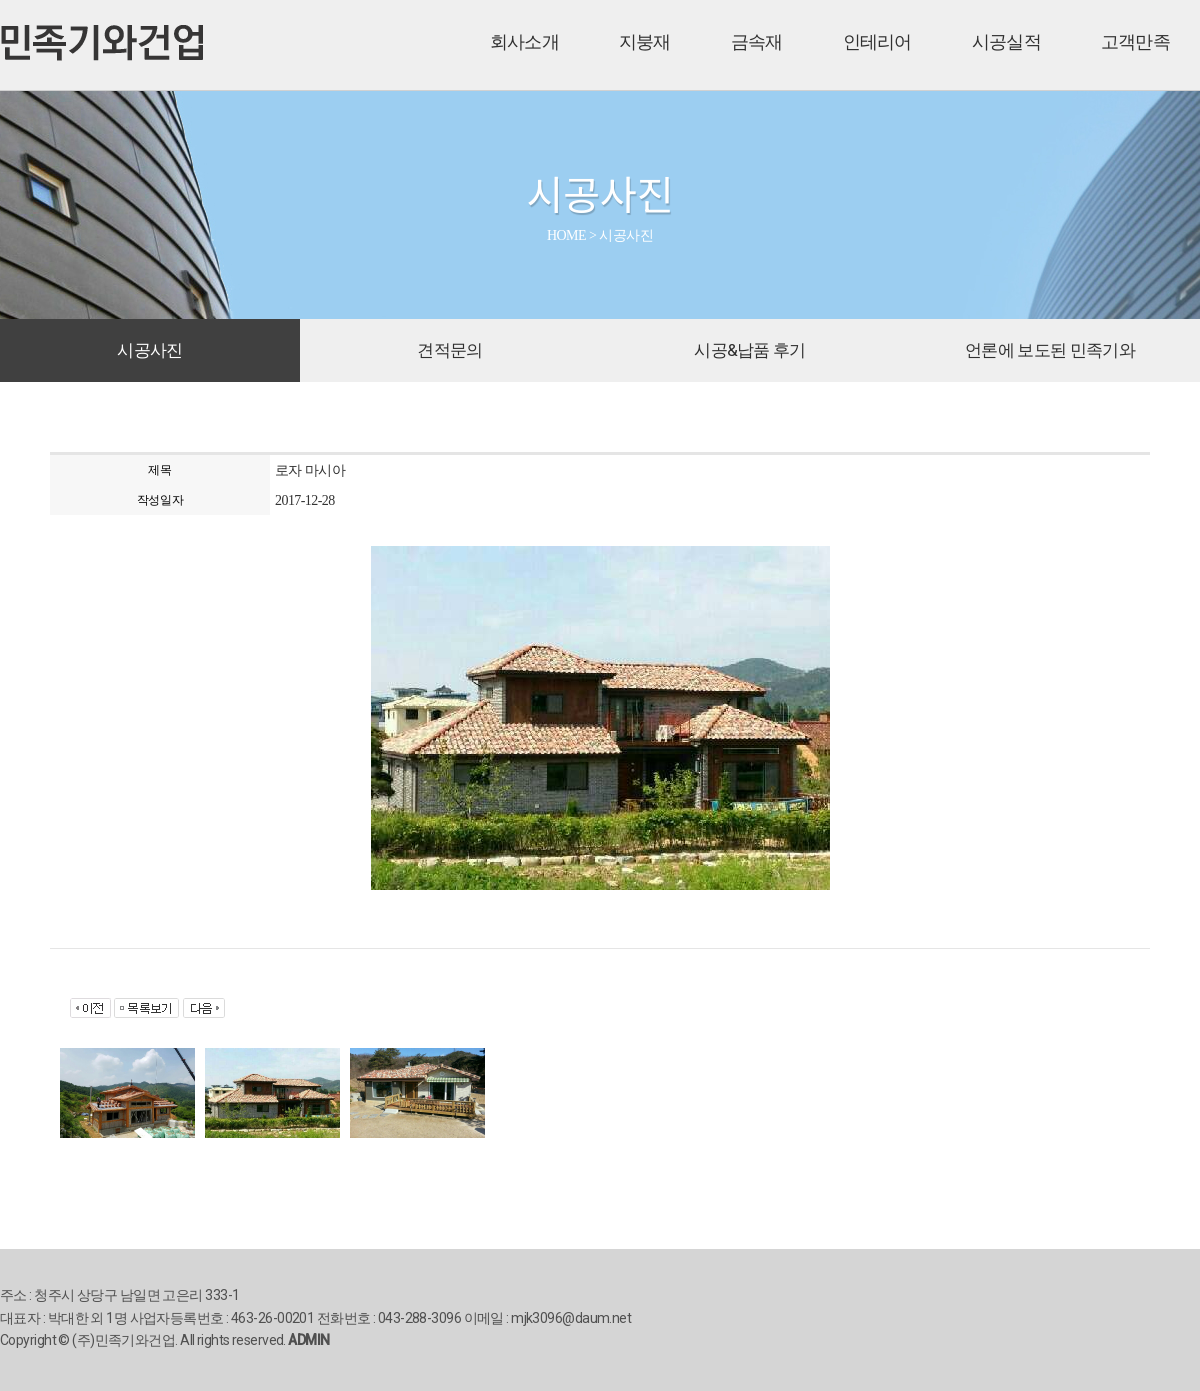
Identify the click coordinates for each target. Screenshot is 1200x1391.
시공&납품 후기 (750, 350)
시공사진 (149, 350)
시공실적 (1006, 42)
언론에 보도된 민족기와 (1050, 350)
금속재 (757, 42)
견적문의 (449, 350)
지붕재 (645, 42)
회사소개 (524, 42)
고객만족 (1135, 42)
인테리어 (877, 42)
